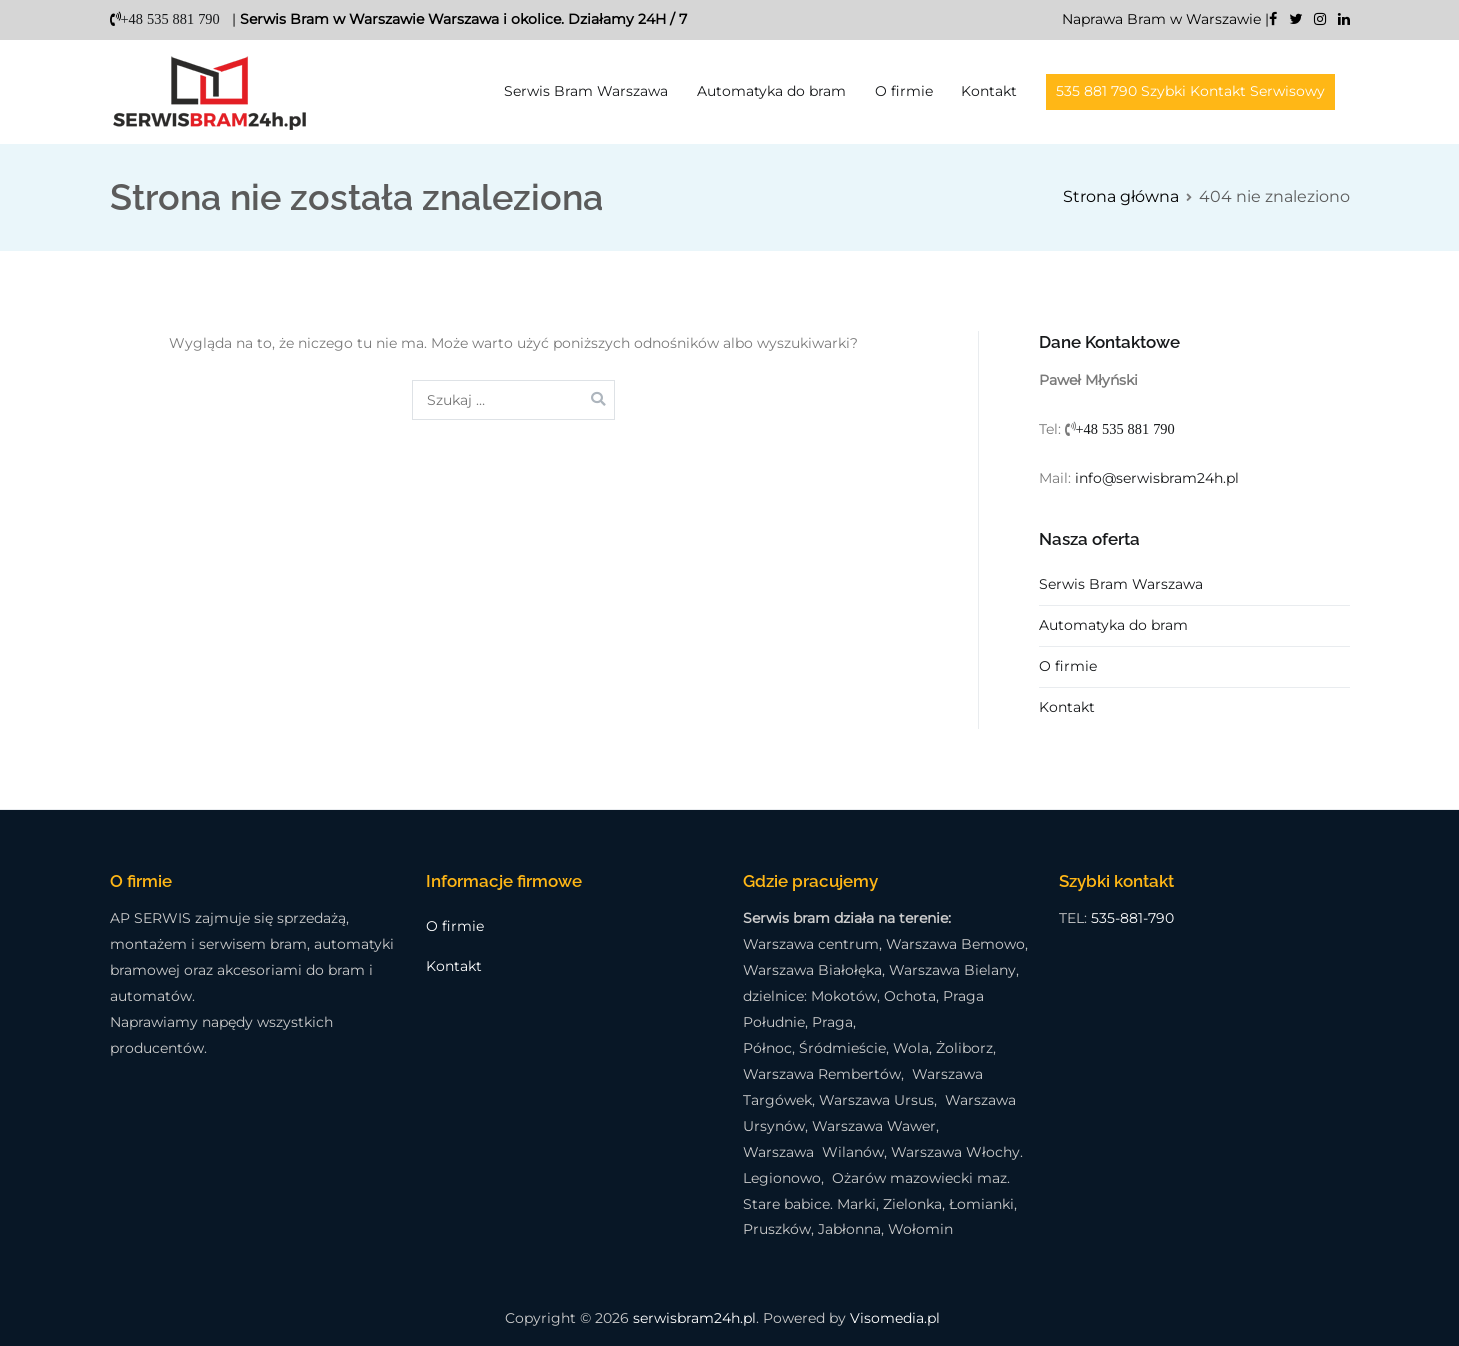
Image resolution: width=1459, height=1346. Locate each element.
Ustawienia (772, 770)
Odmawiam (963, 770)
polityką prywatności (492, 702)
